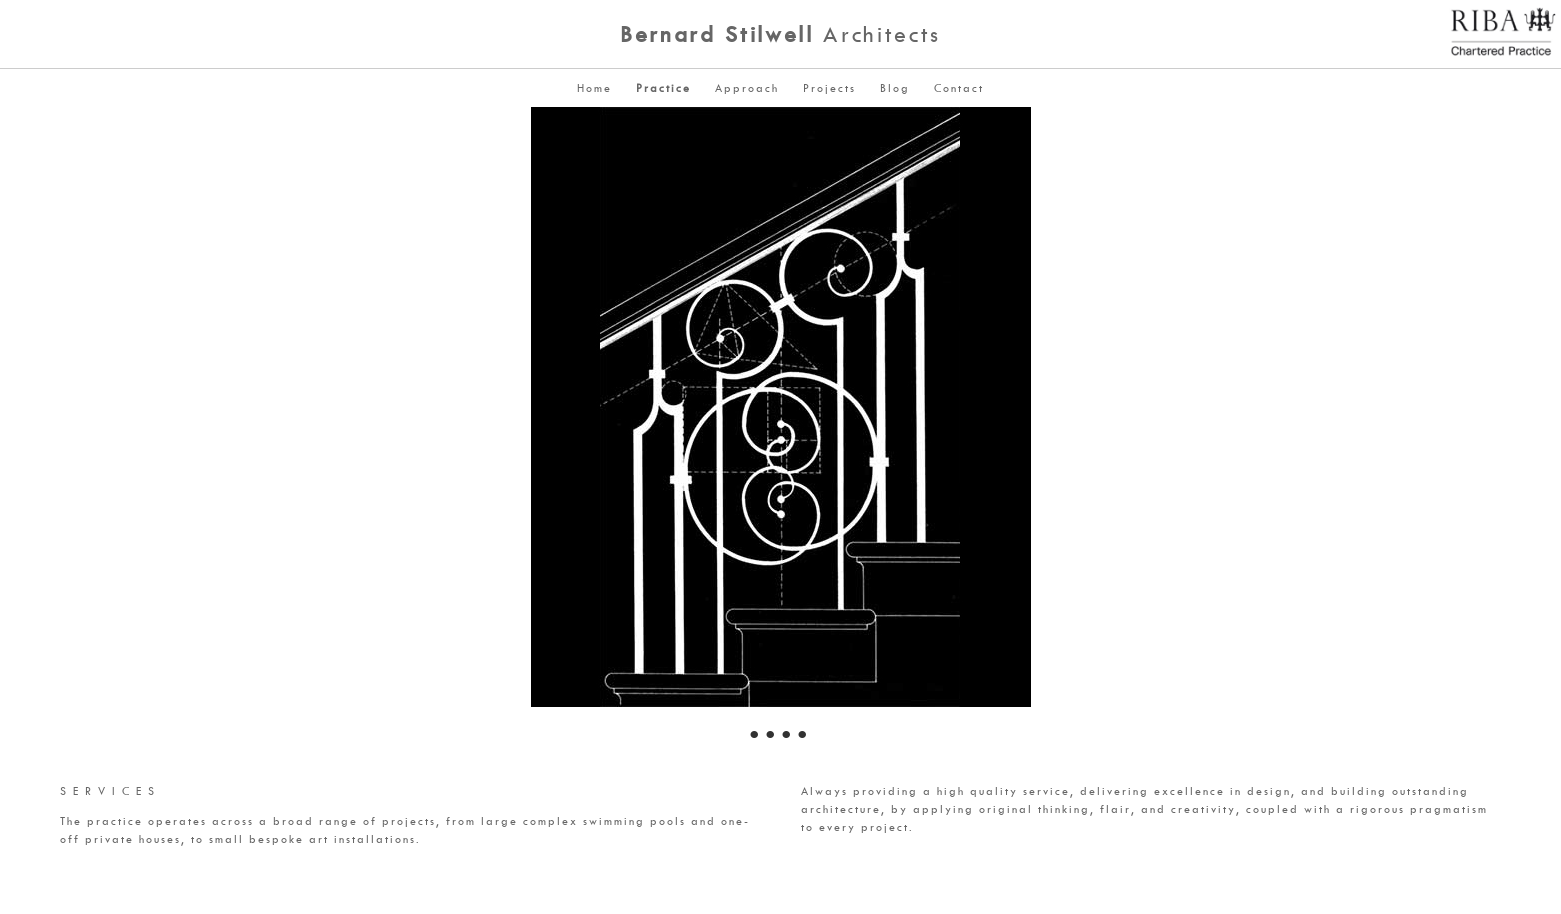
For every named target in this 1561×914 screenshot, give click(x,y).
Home (594, 87)
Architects (780, 34)
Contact (959, 87)
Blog (895, 87)
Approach (747, 87)
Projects (829, 87)
